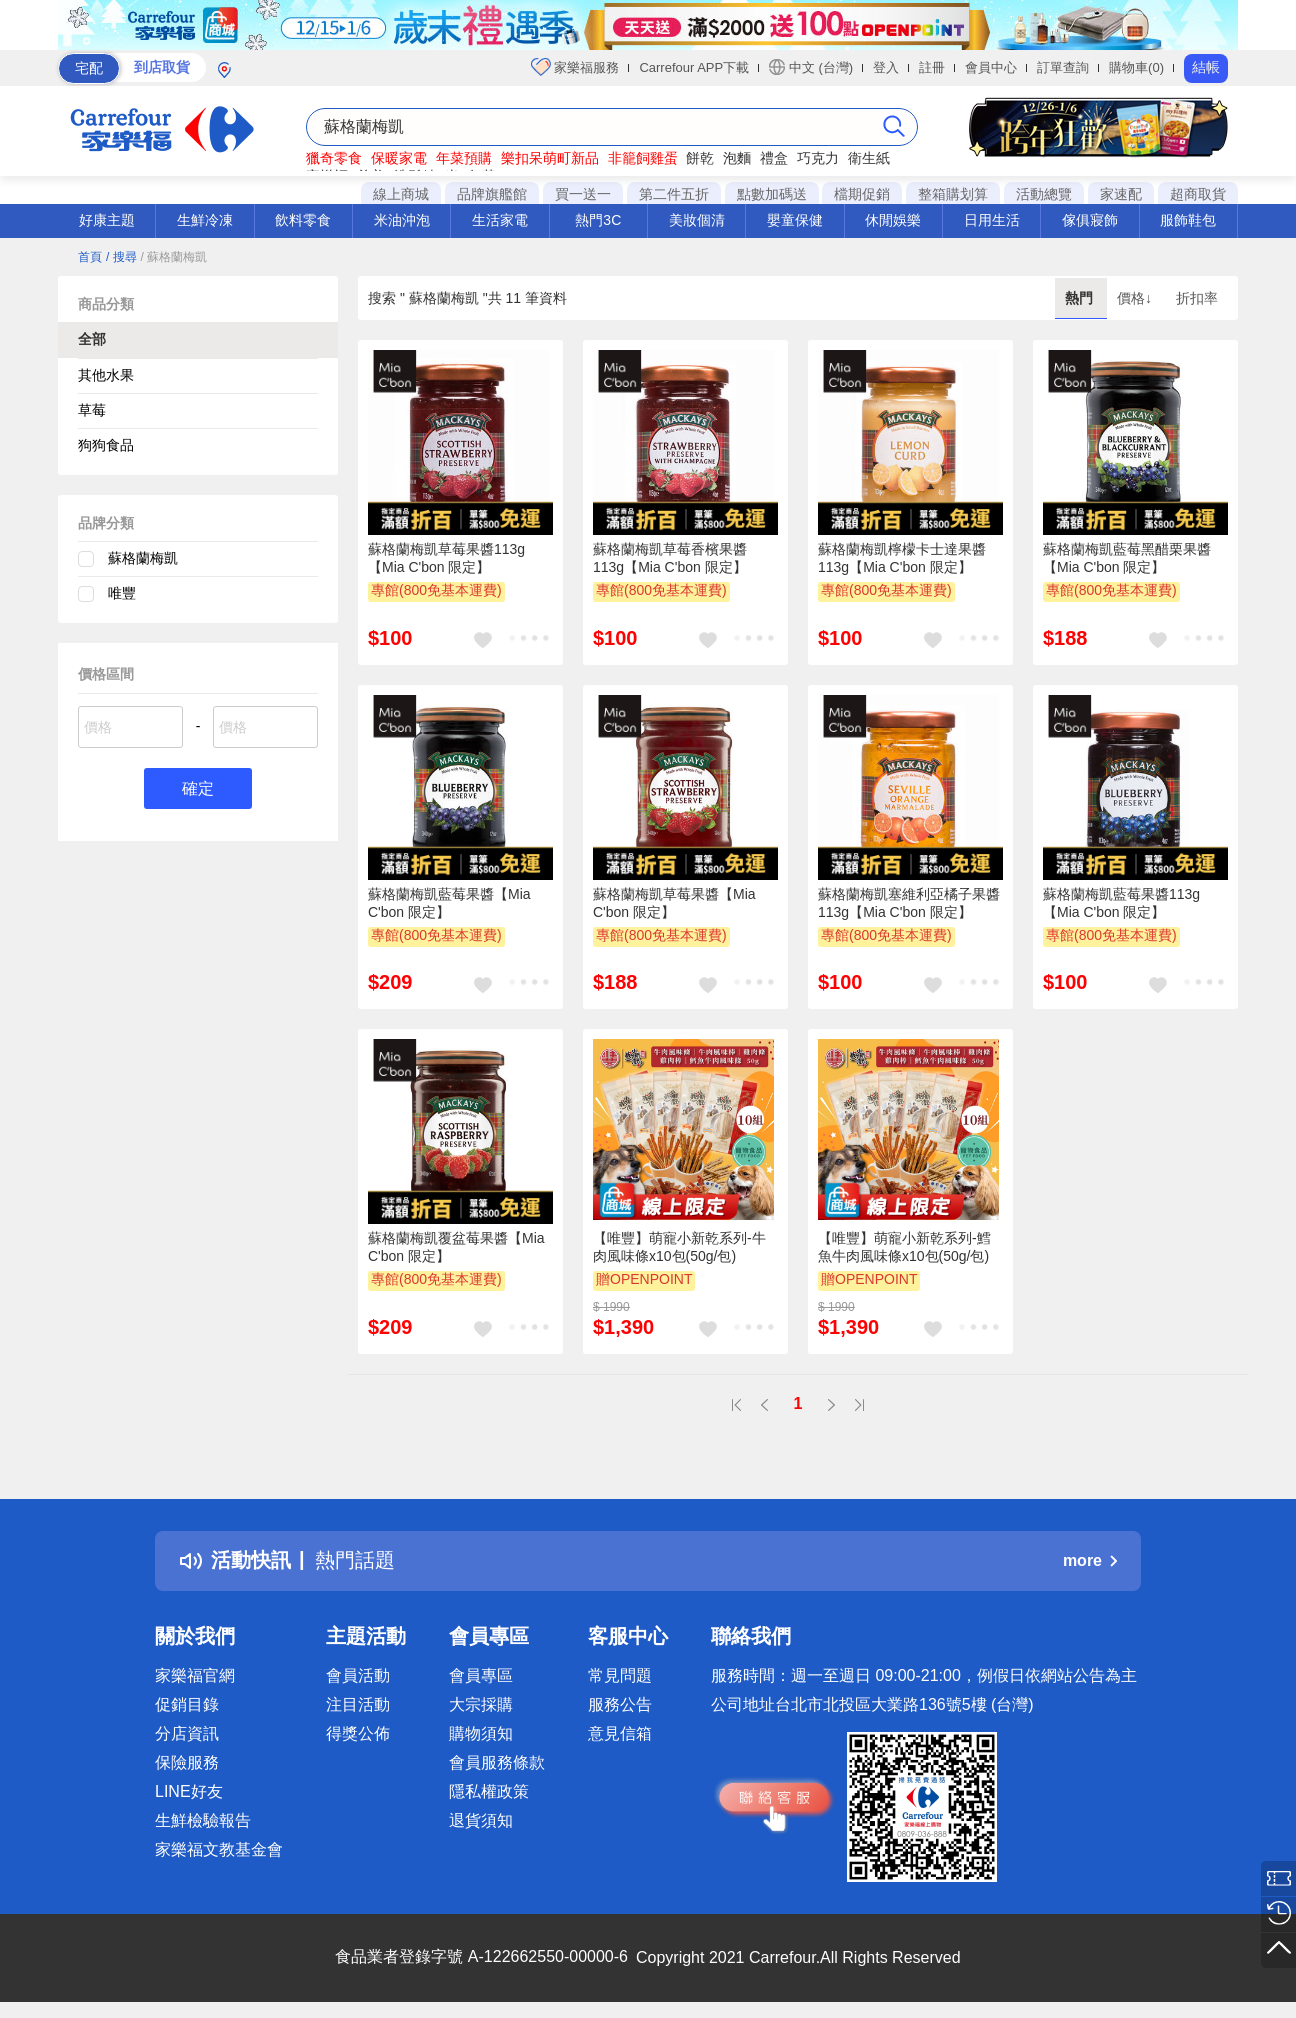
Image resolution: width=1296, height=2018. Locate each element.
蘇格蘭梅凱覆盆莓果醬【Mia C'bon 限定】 (456, 1247)
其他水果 (106, 375)
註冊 (932, 67)
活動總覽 (1044, 194)
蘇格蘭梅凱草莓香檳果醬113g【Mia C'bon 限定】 (670, 558)
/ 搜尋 (121, 257)
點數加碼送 (772, 194)
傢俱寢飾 (1090, 220)
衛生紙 (869, 158)
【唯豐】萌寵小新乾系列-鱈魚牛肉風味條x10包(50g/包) (904, 1247)
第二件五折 (674, 194)
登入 (886, 67)
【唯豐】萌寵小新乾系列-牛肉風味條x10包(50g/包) (679, 1247)
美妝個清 (697, 220)
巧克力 (818, 158)
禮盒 (774, 158)
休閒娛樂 (893, 220)
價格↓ (1136, 298)
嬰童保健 (795, 220)
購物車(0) (1136, 67)
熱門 (1081, 298)
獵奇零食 (334, 158)
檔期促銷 (862, 194)
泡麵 (737, 158)
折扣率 (1197, 298)
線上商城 (401, 194)
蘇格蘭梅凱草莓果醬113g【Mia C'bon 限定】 (446, 558)
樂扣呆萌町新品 (550, 158)
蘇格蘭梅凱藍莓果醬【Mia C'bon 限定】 (449, 903)
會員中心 (991, 67)
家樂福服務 (575, 67)
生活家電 (500, 220)
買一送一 (583, 194)
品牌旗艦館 (492, 194)
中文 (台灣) (811, 67)
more (1090, 1560)
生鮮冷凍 (205, 220)
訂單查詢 (1063, 67)
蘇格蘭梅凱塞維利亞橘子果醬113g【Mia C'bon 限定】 (909, 903)
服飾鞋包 (1188, 220)
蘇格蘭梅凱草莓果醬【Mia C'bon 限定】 (674, 903)
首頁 (90, 257)
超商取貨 (1198, 194)
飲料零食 (303, 220)
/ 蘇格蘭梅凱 (173, 257)
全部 (92, 339)
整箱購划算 (953, 194)
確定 (198, 788)
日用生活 (992, 220)
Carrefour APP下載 (694, 67)
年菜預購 (464, 158)
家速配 (1121, 194)
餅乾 (700, 158)
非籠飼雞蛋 (643, 158)
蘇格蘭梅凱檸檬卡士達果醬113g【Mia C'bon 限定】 (902, 558)
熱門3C (598, 220)
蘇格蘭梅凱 (143, 558)
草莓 (92, 410)
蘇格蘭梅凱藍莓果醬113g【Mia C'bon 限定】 (1121, 903)
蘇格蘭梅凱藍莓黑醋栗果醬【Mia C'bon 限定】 (1127, 558)
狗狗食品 (106, 445)
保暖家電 (399, 158)
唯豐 (122, 593)
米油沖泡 (402, 220)
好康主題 (107, 220)
